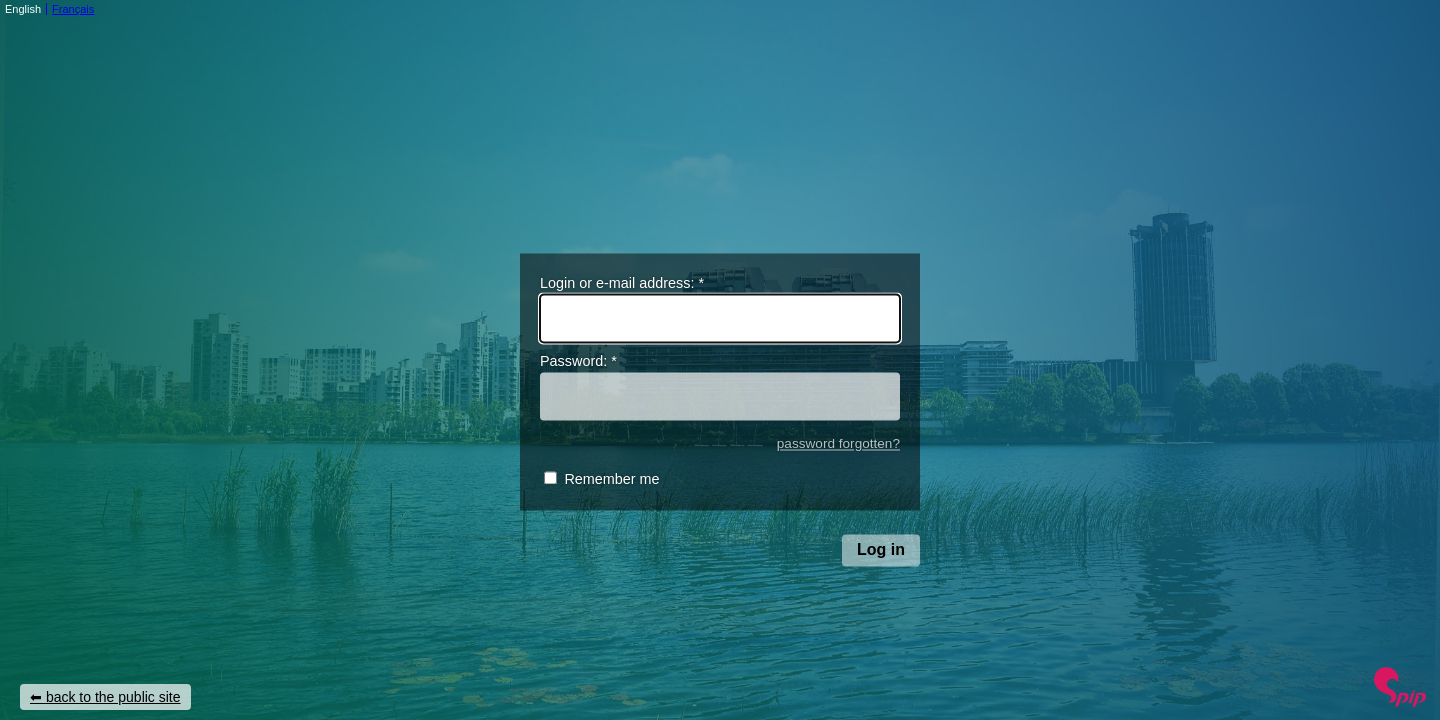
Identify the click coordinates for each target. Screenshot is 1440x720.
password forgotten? (838, 443)
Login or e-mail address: (622, 283)
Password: (578, 362)
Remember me (611, 480)
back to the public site (113, 697)
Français (73, 9)
